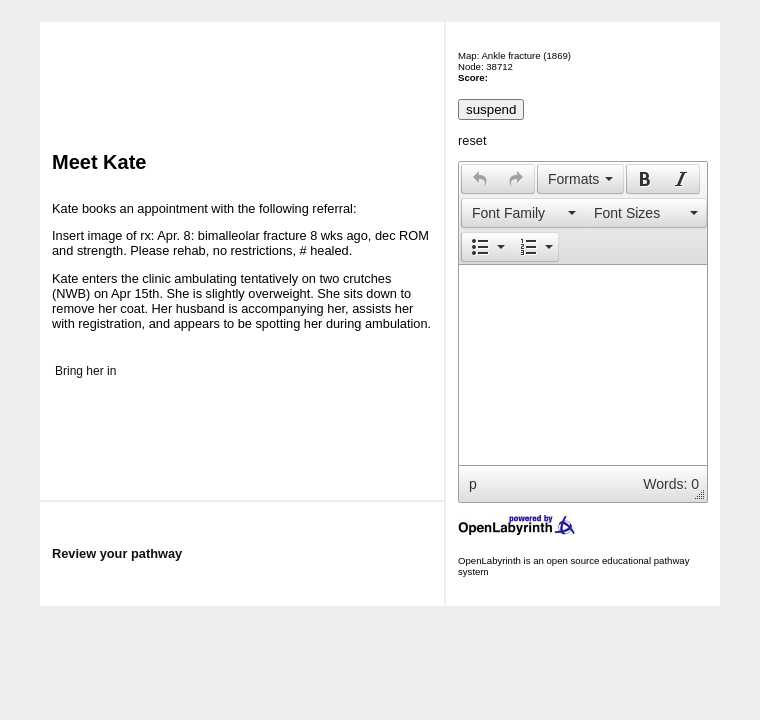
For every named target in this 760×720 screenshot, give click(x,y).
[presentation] (480, 179)
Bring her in (85, 371)
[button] (479, 179)
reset (472, 140)
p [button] (473, 484)
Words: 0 (671, 484)
